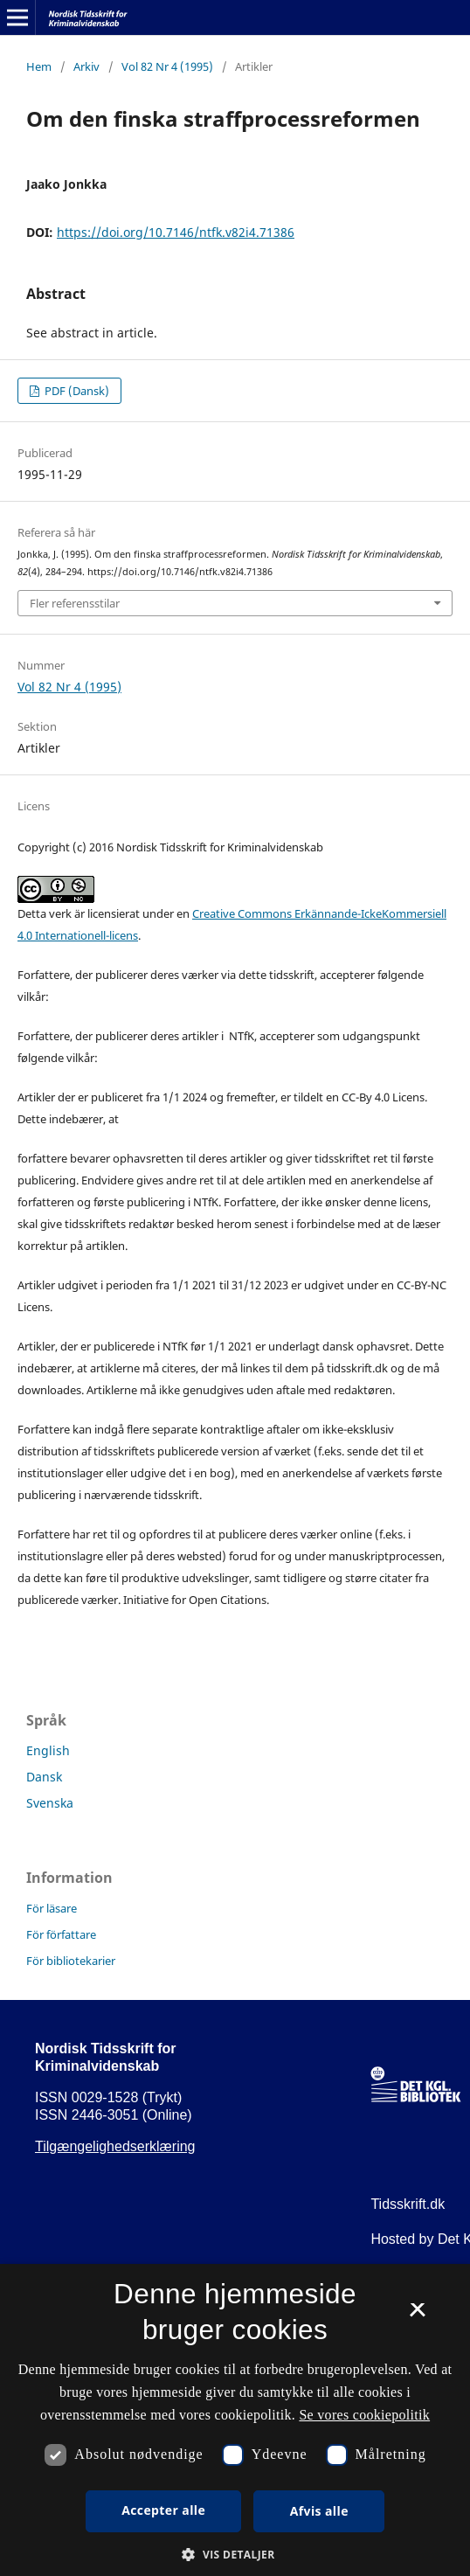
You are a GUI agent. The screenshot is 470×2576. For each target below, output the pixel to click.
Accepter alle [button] (163, 2510)
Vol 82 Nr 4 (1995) (167, 66)
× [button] (417, 2315)
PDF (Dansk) (75, 391)
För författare (61, 1934)
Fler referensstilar (75, 603)
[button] (234, 2554)
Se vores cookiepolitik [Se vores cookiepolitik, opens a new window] (364, 2414)
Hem (39, 66)
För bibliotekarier (70, 1960)
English (48, 1750)
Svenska (49, 1803)
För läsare (51, 1908)
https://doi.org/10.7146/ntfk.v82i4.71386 (175, 232)
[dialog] (235, 2420)
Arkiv (86, 66)
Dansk (44, 1776)
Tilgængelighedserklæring (115, 2146)
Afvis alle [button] (319, 2511)
